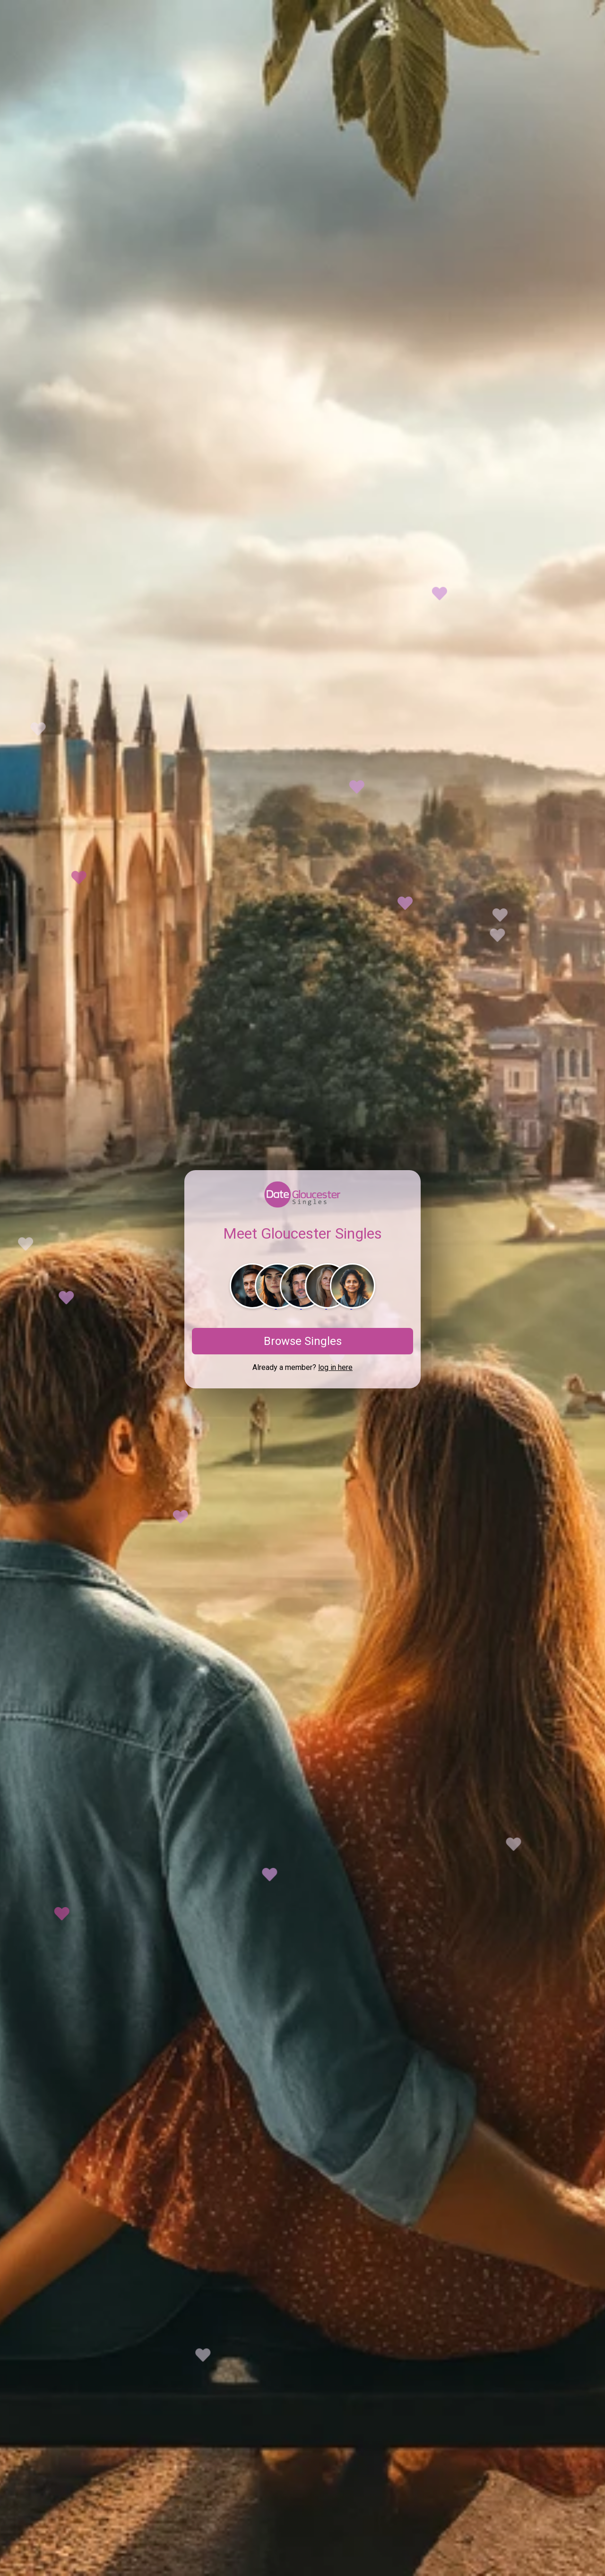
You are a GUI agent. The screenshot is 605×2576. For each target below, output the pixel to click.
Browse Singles (303, 1341)
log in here (335, 1367)
